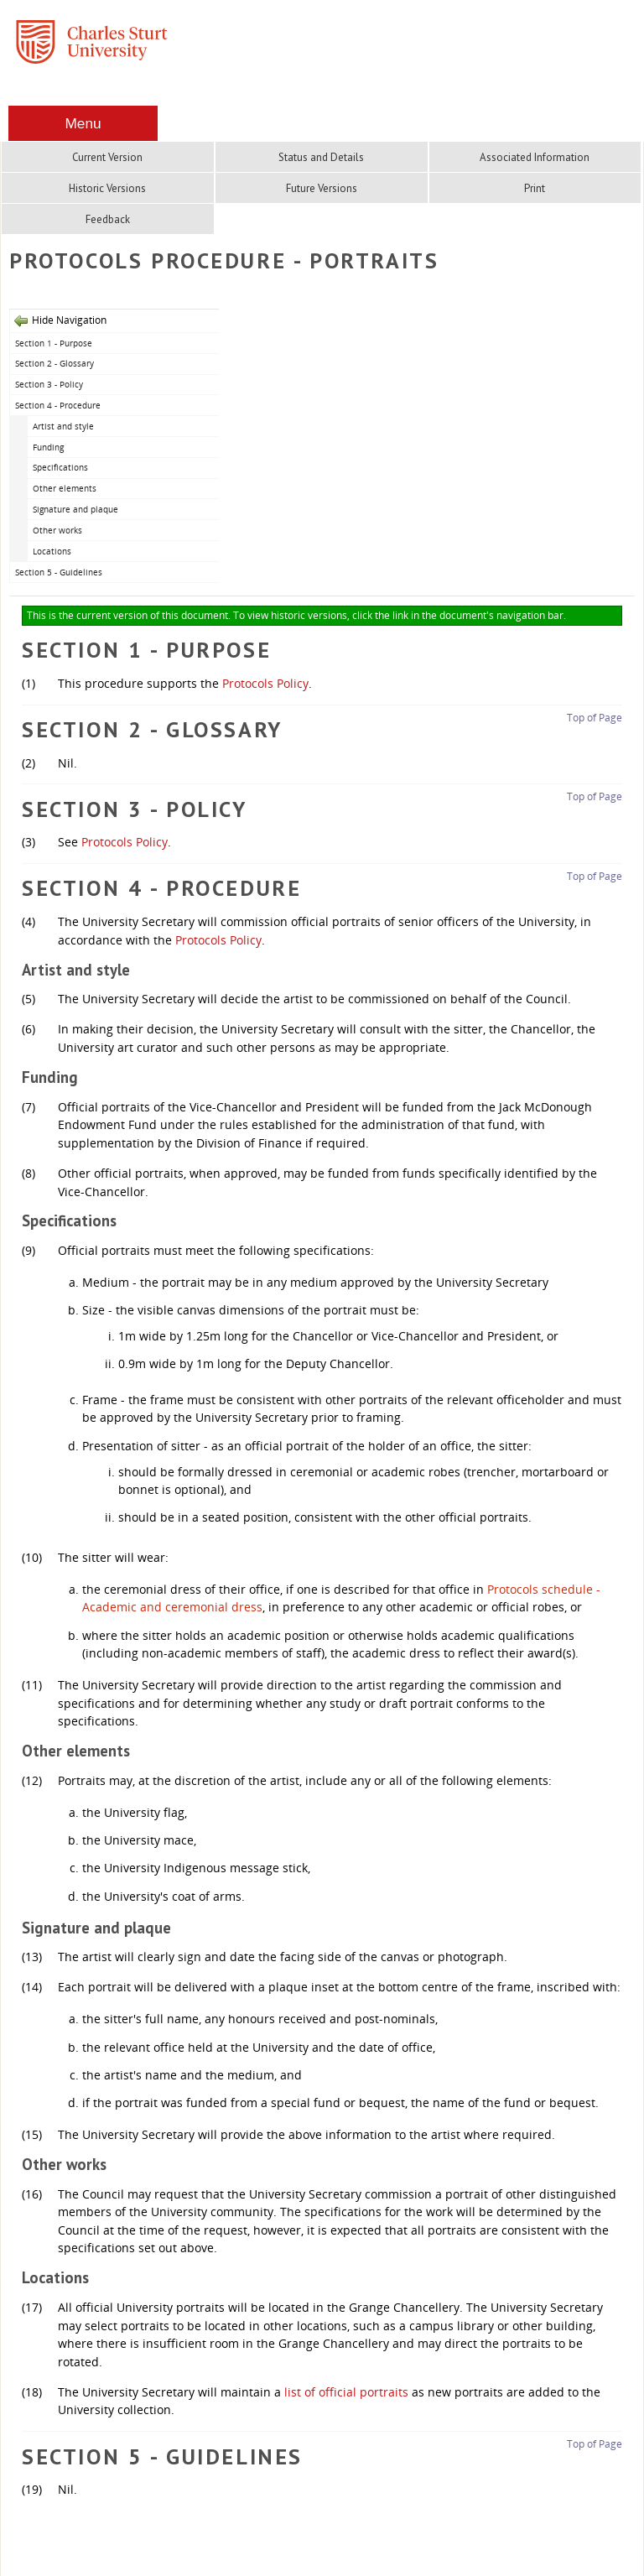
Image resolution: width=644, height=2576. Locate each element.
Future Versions (321, 188)
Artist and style (63, 426)
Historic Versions (107, 188)
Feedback (108, 219)
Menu (83, 123)
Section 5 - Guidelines (58, 572)
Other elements (64, 488)
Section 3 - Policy (49, 384)
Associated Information (534, 157)
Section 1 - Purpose (53, 343)
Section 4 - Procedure (58, 405)
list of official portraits (346, 2392)
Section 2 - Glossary (54, 363)
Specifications (60, 467)
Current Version (107, 157)
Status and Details (321, 157)
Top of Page (594, 717)
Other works (57, 530)
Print (534, 188)
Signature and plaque (75, 509)
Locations (52, 551)
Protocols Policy (265, 683)
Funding (48, 447)
